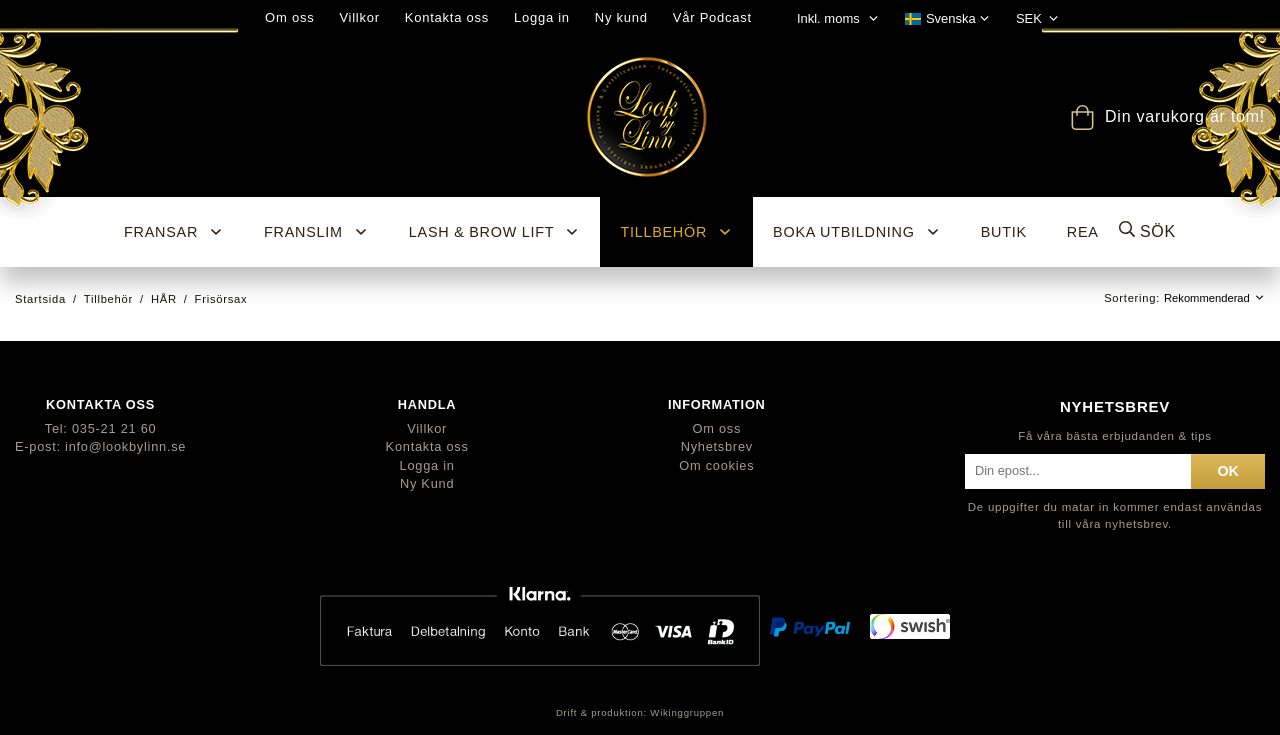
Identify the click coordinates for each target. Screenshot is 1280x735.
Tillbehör (676, 232)
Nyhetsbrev (717, 446)
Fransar (174, 232)
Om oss (289, 17)
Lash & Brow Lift (495, 232)
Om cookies (716, 465)
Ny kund (621, 17)
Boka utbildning (857, 232)
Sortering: (1134, 298)
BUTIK (1004, 232)
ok (1228, 471)
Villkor (359, 17)
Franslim (316, 232)
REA (1083, 232)
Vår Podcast (712, 17)
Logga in (542, 17)
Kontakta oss (447, 17)
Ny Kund (427, 483)
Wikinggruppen (687, 712)
